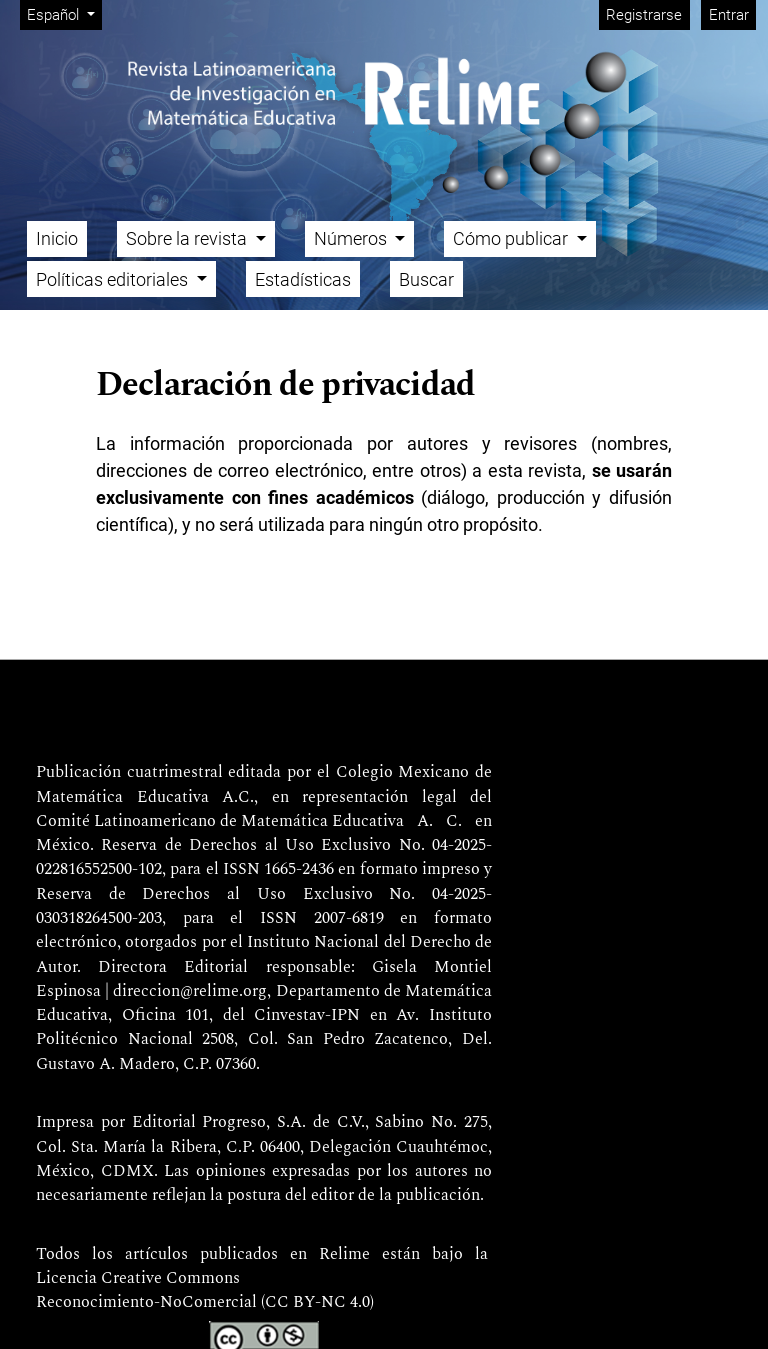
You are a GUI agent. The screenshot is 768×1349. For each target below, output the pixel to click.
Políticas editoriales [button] (114, 279)
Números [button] (352, 238)
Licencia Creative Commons (138, 1279)
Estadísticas (303, 279)
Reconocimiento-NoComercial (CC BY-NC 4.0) (205, 1303)
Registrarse (644, 15)
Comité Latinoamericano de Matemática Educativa (220, 822)
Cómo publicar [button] (512, 238)
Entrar (729, 15)
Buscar (426, 279)
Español (64, 13)
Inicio (57, 238)
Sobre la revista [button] (188, 238)
